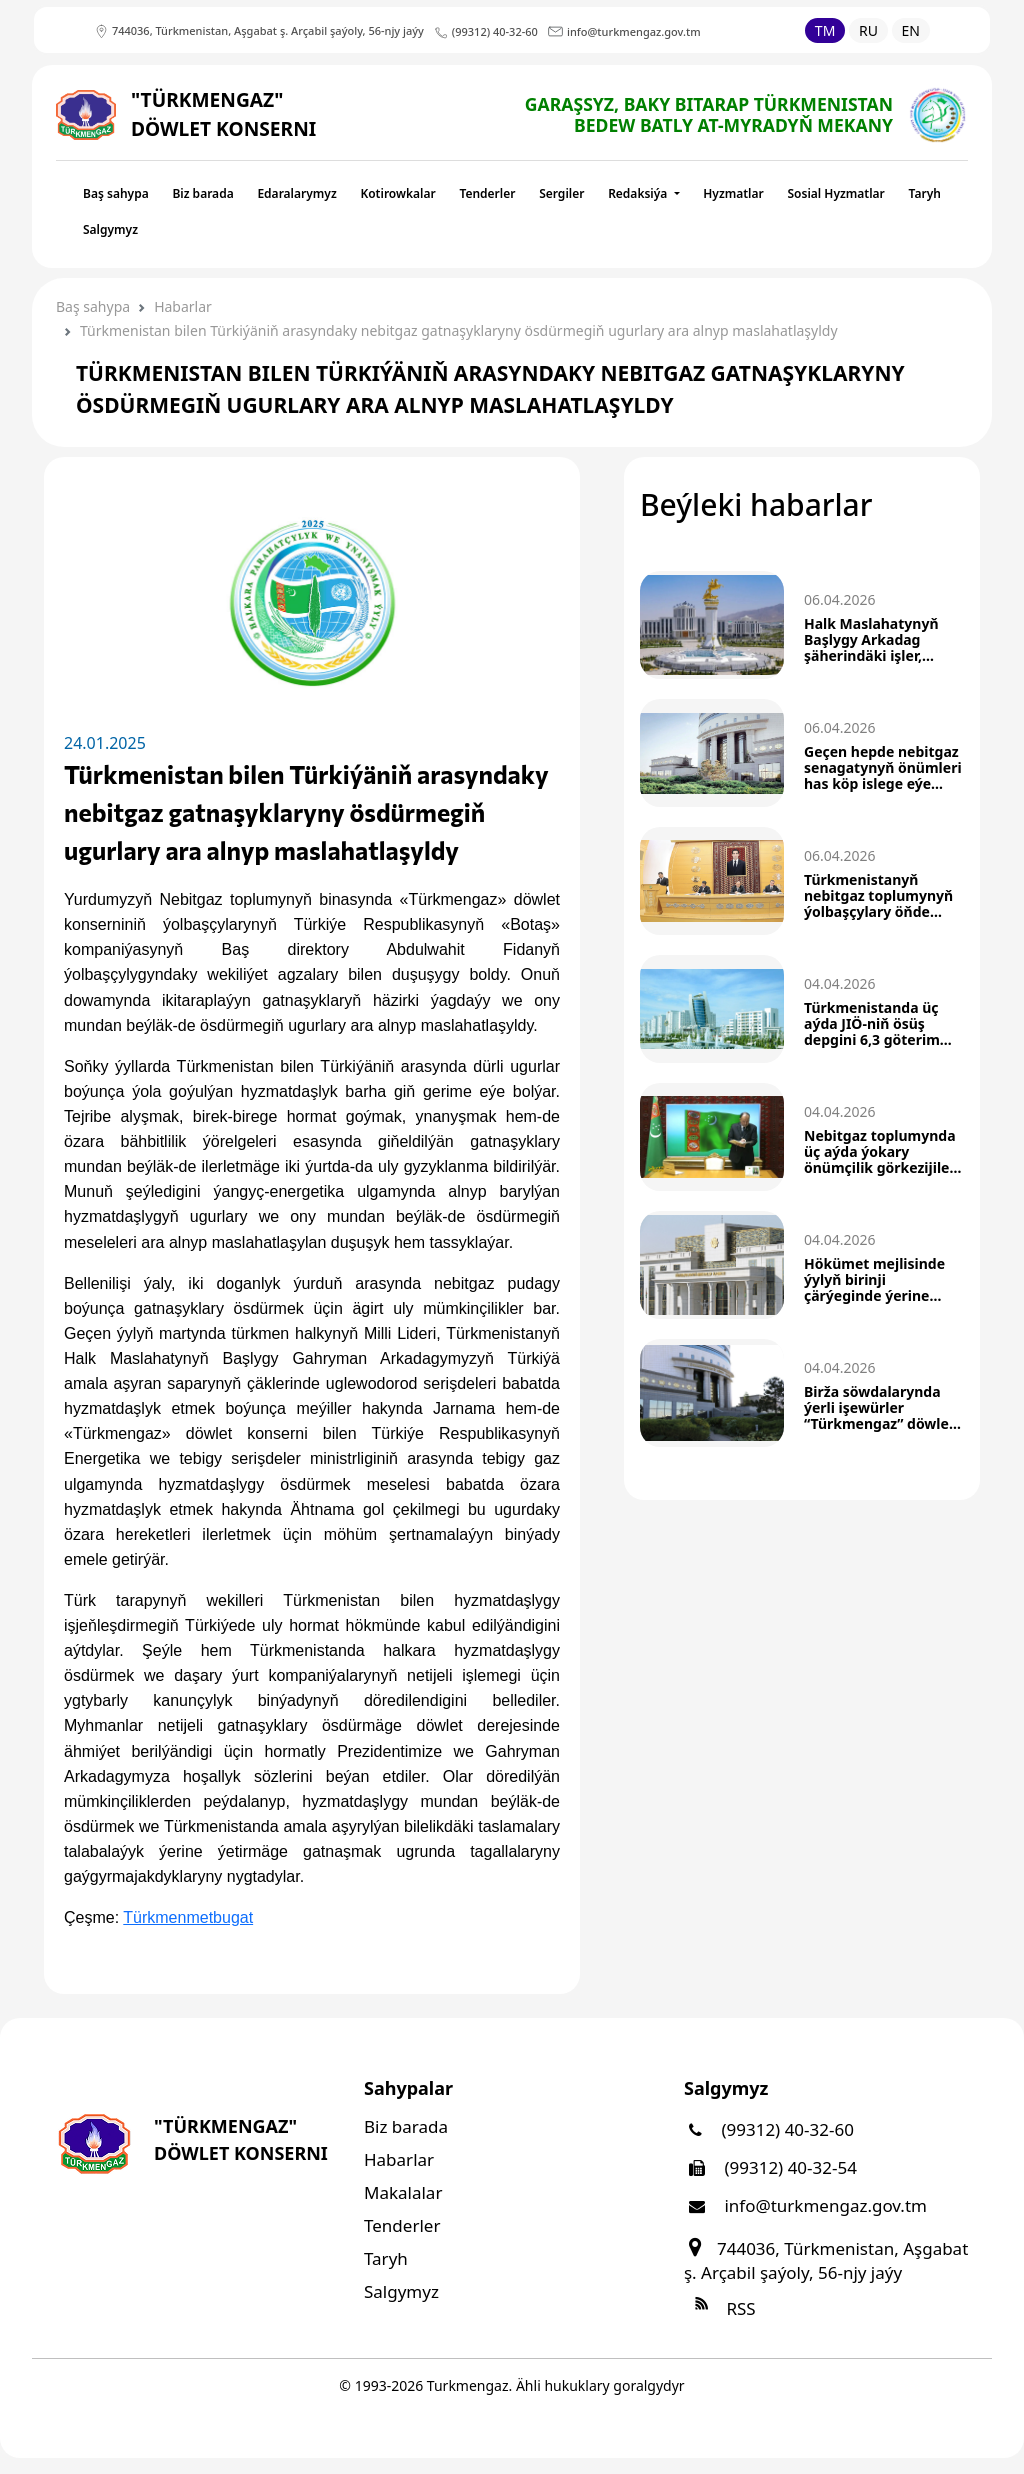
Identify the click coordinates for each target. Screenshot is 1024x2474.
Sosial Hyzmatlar (835, 193)
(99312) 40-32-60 (769, 2129)
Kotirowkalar (397, 193)
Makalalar (403, 2192)
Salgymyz (110, 229)
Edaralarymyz (296, 193)
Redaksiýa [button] (639, 193)
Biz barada (202, 193)
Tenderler (487, 193)
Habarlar (183, 306)
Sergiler (561, 193)
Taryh (925, 193)
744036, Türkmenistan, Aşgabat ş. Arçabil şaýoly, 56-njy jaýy (826, 2260)
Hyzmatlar (733, 193)
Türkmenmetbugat (188, 1917)
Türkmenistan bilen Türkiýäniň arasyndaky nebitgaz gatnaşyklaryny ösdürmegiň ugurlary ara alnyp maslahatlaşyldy (459, 330)
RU (868, 30)
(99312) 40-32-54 (770, 2167)
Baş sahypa (116, 193)
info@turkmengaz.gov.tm (805, 2205)
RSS (720, 2308)
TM (825, 30)
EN (911, 30)
